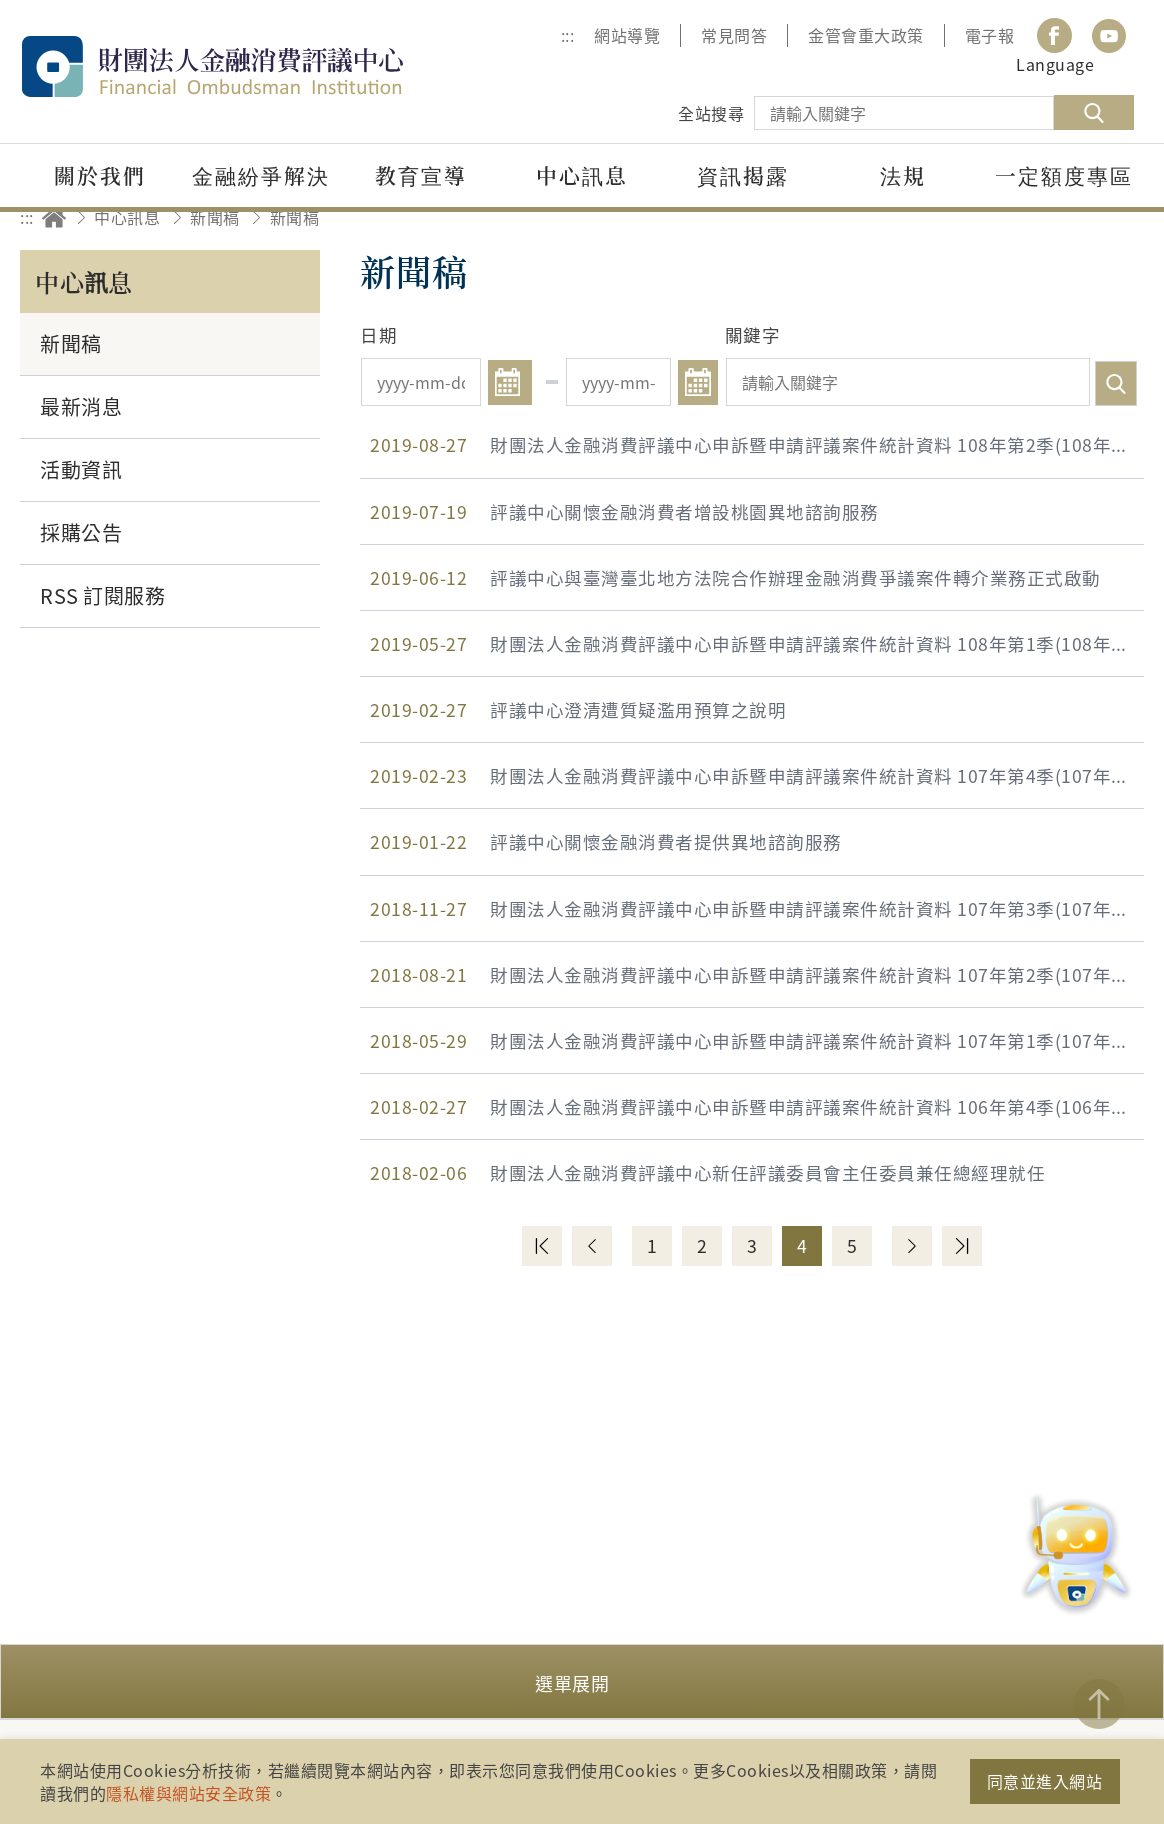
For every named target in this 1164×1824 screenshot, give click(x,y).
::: (568, 35)
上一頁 (592, 1246)
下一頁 (912, 1246)
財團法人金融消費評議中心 (255, 66)
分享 (955, 217)
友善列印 (1010, 217)
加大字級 (1066, 217)
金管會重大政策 (866, 35)
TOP (1099, 1704)
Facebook (1054, 35)
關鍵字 (753, 334)
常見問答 (734, 35)
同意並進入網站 (1045, 1781)
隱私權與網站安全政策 (188, 1793)
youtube (1109, 35)
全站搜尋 (711, 113)
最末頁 (962, 1246)
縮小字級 (1121, 217)
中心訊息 (127, 217)
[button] (582, 1681)
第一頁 (542, 1246)
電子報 (990, 35)
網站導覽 (627, 35)
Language (1055, 64)
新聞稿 (215, 217)
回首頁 (54, 217)
